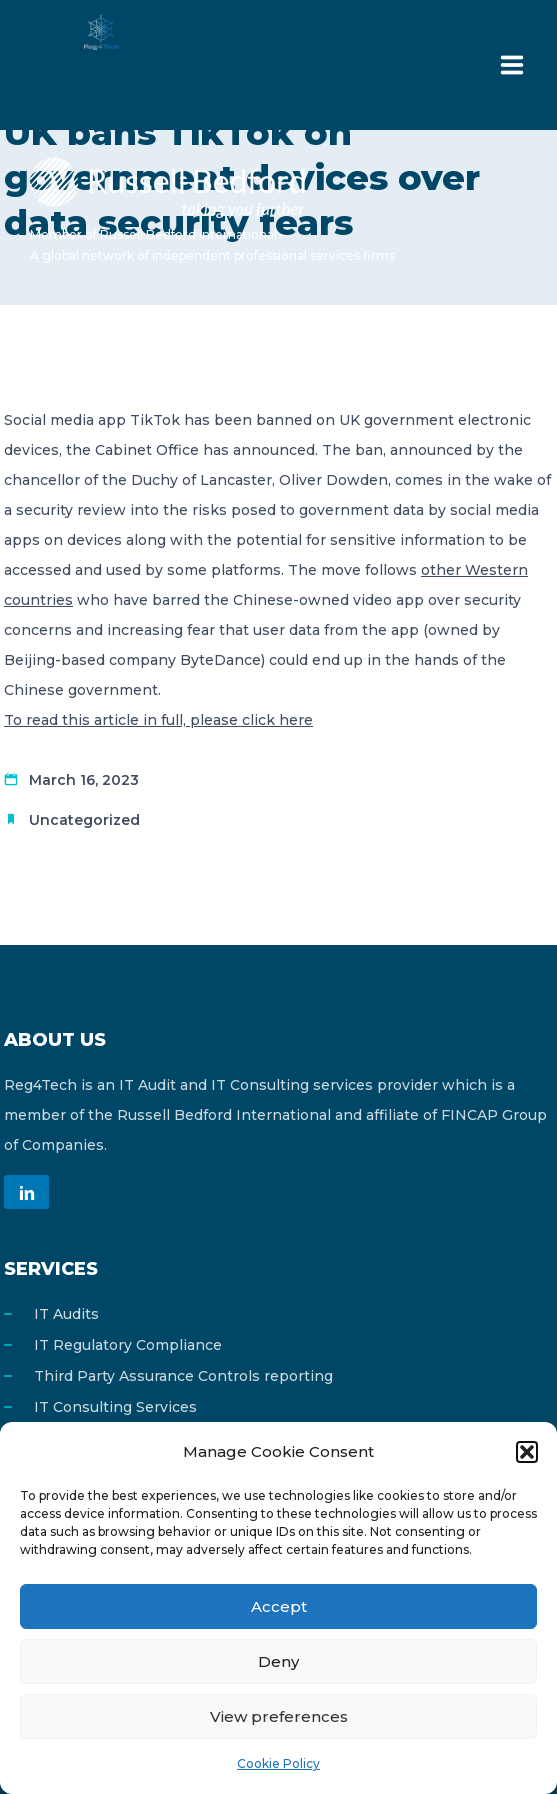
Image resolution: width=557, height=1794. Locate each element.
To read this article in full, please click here (158, 720)
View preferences (279, 1716)
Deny (278, 1661)
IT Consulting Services (115, 1407)
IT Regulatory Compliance (128, 1345)
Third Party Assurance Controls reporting (183, 1376)
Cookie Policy (278, 1763)
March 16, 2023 (84, 780)
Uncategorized (84, 820)
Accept (279, 1606)
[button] (527, 1452)
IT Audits (66, 1314)
